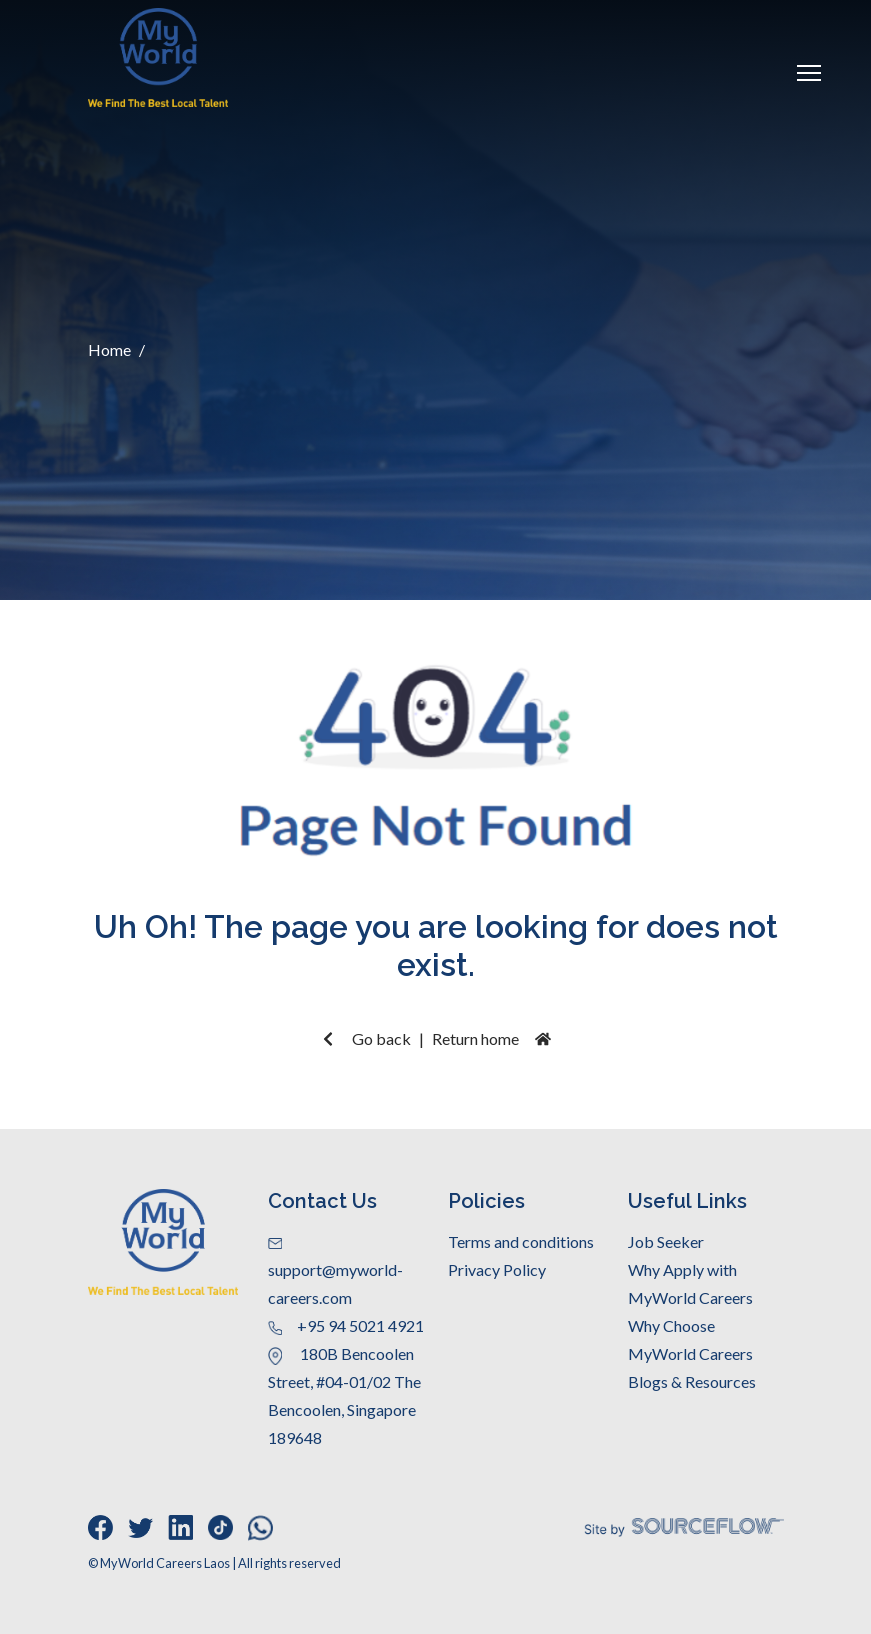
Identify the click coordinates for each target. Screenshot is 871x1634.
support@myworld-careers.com (335, 1272)
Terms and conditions (521, 1241)
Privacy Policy (497, 1269)
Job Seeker (666, 1241)
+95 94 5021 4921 (346, 1325)
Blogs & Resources (692, 1381)
